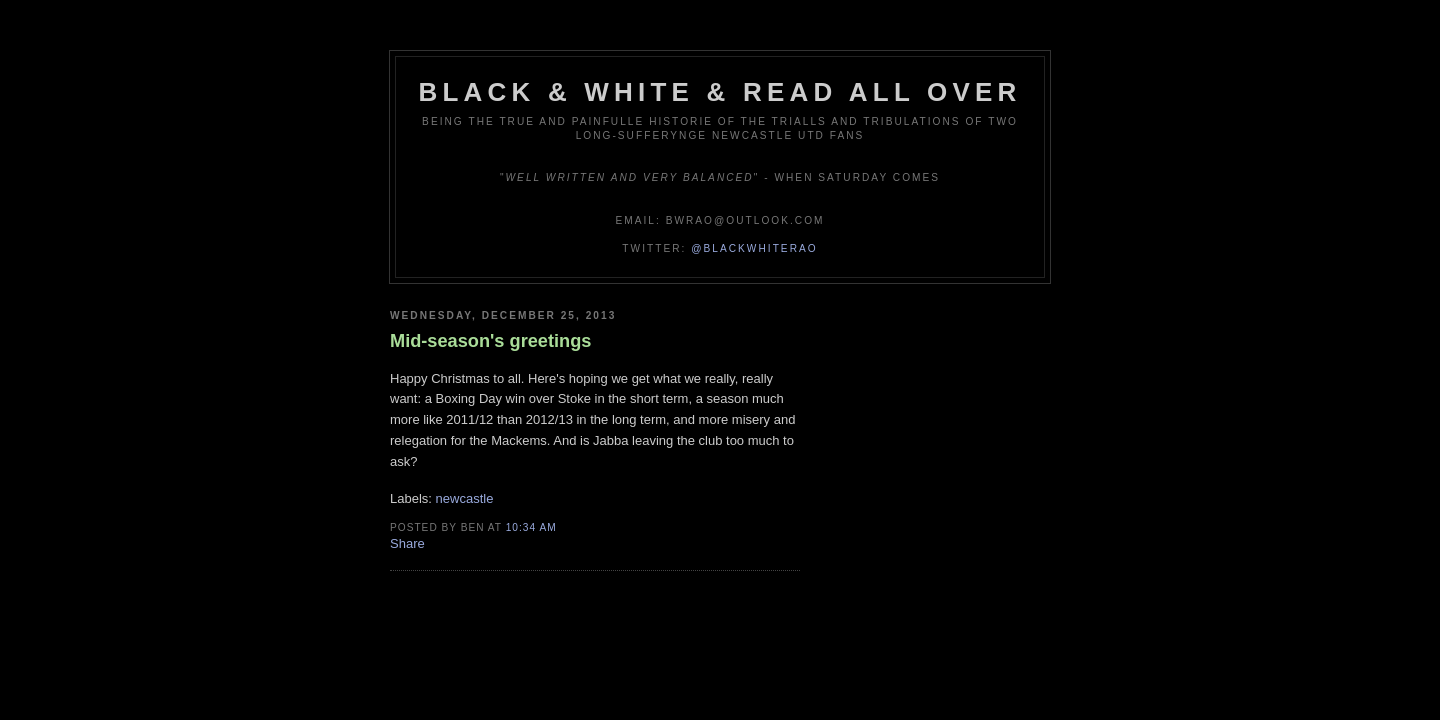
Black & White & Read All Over (720, 92)
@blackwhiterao (754, 248)
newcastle (465, 498)
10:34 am (531, 527)
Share (407, 543)
